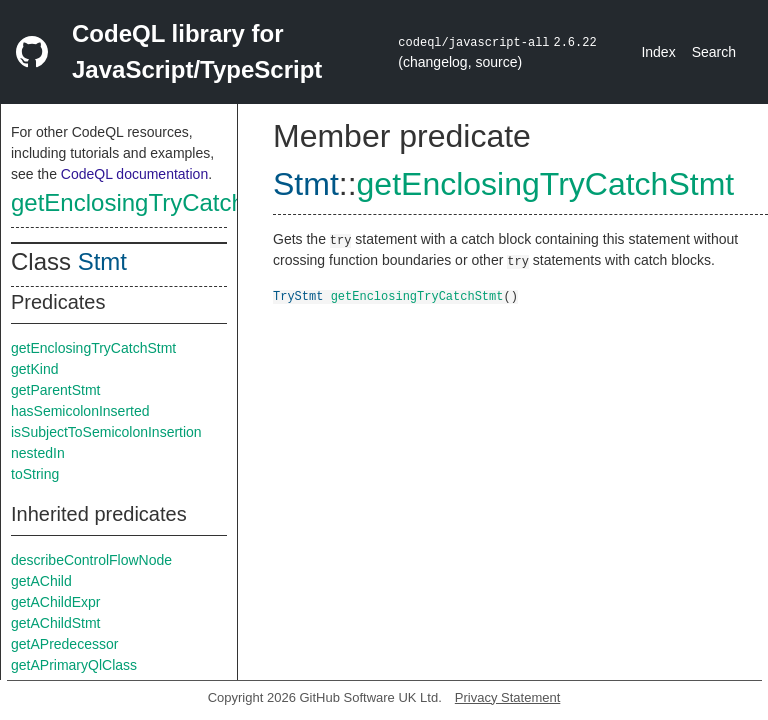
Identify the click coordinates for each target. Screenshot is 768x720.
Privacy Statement (508, 697)
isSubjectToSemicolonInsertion (106, 432)
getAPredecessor (64, 644)
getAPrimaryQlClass (74, 665)
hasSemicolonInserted (80, 411)
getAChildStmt (55, 623)
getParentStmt (56, 390)
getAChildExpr (56, 602)
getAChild (41, 581)
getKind (34, 369)
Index (658, 52)
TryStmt (298, 295)
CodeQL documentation (134, 174)
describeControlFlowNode (91, 560)
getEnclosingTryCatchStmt (152, 202)
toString (35, 474)
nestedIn (38, 453)
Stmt (102, 261)
